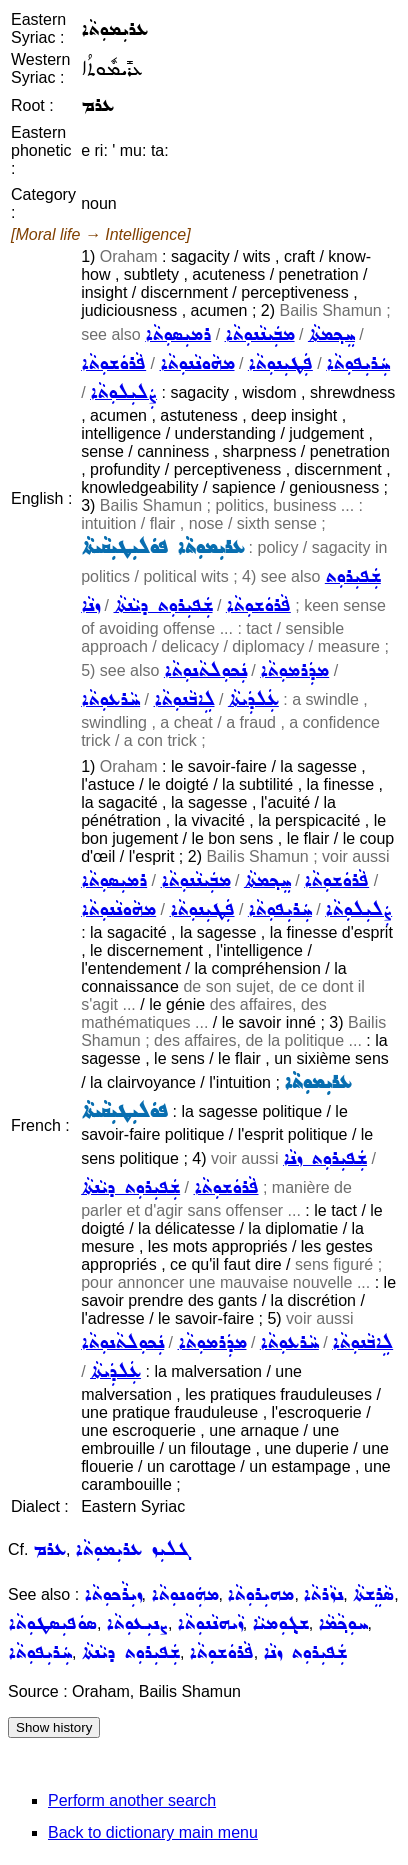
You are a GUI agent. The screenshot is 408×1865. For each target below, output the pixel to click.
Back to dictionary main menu (153, 1832)
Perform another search (132, 1800)
